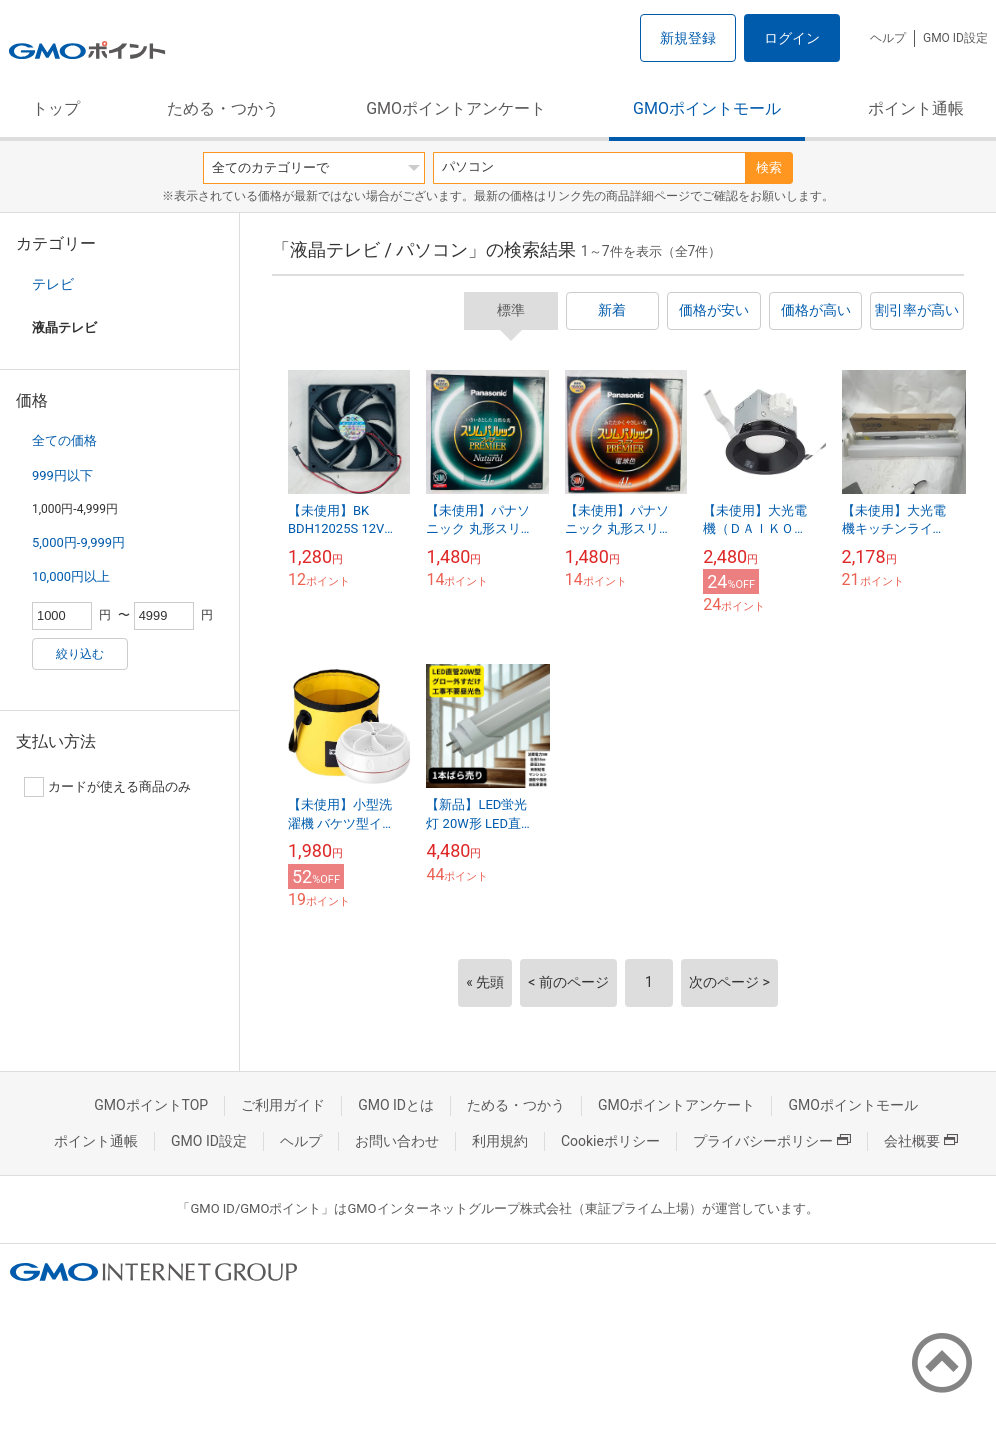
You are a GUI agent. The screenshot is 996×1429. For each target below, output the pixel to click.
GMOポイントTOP (151, 1105)
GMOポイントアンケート (456, 108)
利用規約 (500, 1141)
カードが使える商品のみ (107, 787)
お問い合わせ (397, 1141)
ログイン (792, 38)
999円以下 (62, 475)
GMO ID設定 (955, 38)
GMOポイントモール (707, 108)
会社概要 (921, 1141)
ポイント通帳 (916, 108)
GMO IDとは (396, 1105)
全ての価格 (64, 440)
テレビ (53, 284)
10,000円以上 (71, 576)
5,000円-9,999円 (78, 542)
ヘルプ (888, 38)
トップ (56, 108)
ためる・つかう (223, 108)
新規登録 (688, 38)
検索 (769, 167)
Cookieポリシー (610, 1141)
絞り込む (80, 654)
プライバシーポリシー (772, 1141)
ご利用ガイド (283, 1105)
